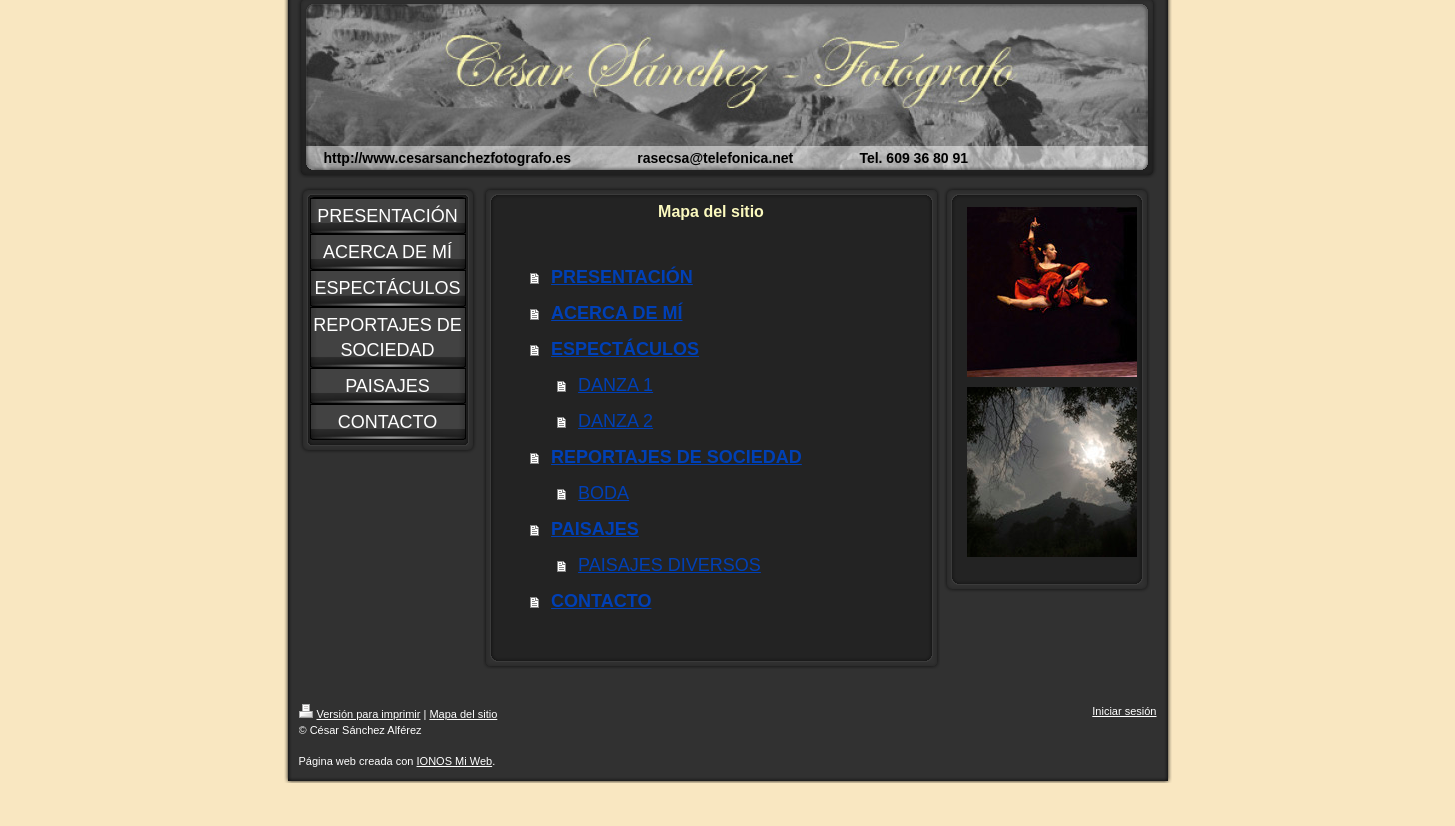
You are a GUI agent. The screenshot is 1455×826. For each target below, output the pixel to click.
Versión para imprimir (360, 714)
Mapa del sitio (463, 714)
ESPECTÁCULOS (625, 349)
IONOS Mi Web (455, 761)
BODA (603, 493)
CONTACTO (601, 601)
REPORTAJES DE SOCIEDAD (676, 457)
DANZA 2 (615, 421)
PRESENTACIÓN (622, 277)
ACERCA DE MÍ (616, 313)
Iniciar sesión (1124, 711)
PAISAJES (595, 529)
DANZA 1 (615, 385)
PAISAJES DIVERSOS (669, 565)
